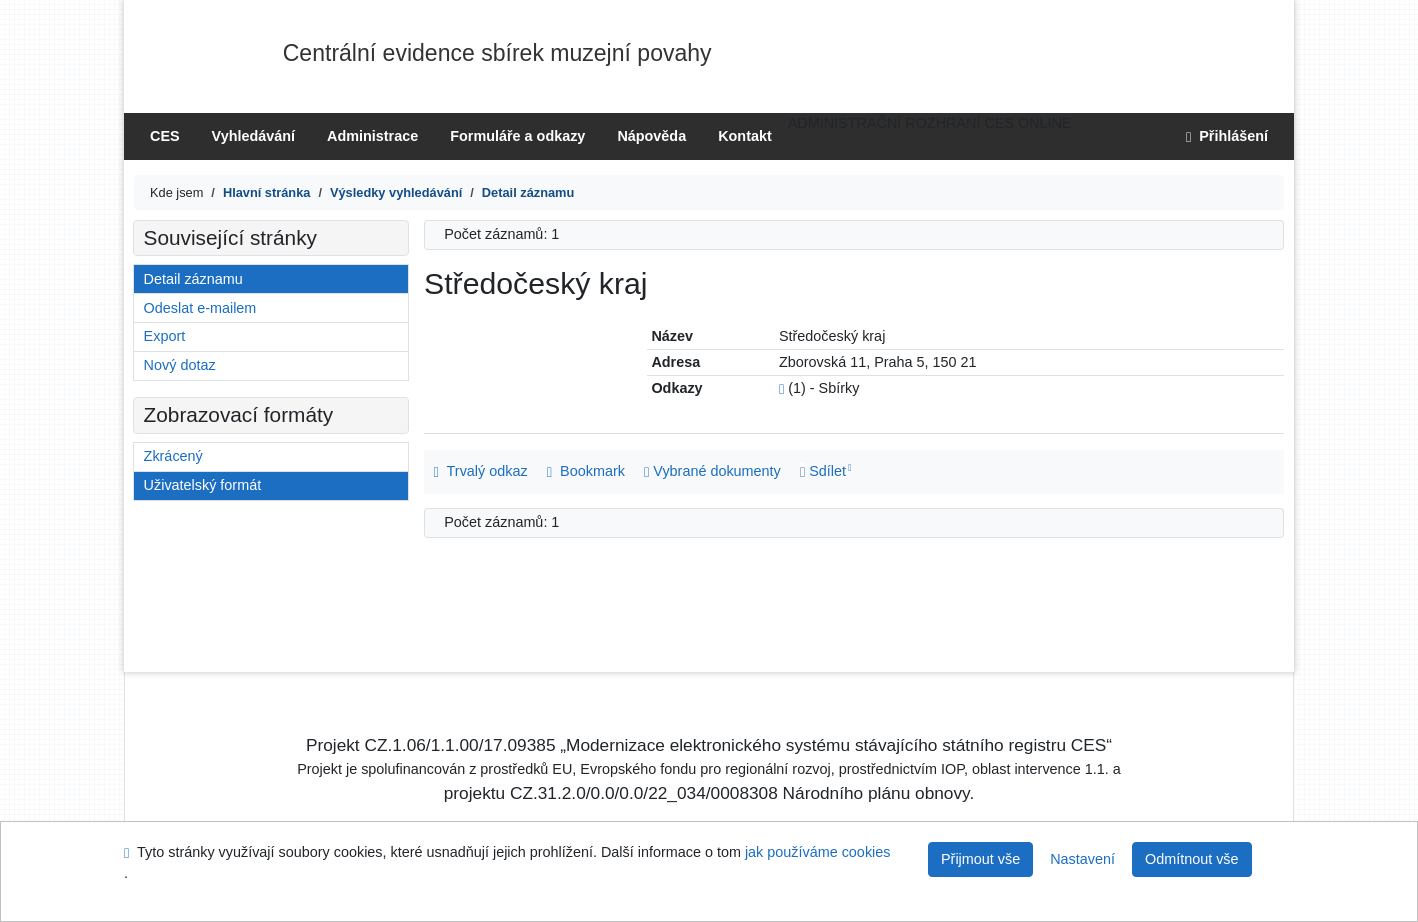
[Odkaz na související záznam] (781, 388)
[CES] (267, 192)
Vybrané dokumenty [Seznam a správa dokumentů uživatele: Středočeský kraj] (712, 471)
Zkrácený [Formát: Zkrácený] (173, 456)
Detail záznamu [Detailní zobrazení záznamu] (193, 279)
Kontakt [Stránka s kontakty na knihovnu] (745, 136)
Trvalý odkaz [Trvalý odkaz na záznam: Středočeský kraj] (481, 471)
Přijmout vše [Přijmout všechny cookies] (980, 859)
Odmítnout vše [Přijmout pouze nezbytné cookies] (1192, 859)
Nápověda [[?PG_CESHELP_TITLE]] (651, 136)
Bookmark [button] (586, 471)
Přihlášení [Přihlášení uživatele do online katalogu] (1227, 136)
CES (165, 136)
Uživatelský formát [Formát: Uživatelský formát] (203, 485)
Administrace (372, 136)
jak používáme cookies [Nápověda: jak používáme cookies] (818, 852)
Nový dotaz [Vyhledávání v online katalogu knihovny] (180, 365)
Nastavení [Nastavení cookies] (1082, 859)
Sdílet (823, 471)
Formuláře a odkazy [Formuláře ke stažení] (517, 136)
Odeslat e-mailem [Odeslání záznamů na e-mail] (200, 308)
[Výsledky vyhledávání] (396, 192)
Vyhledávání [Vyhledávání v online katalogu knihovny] (253, 136)
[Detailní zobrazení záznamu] (528, 192)
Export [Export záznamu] (165, 336)
